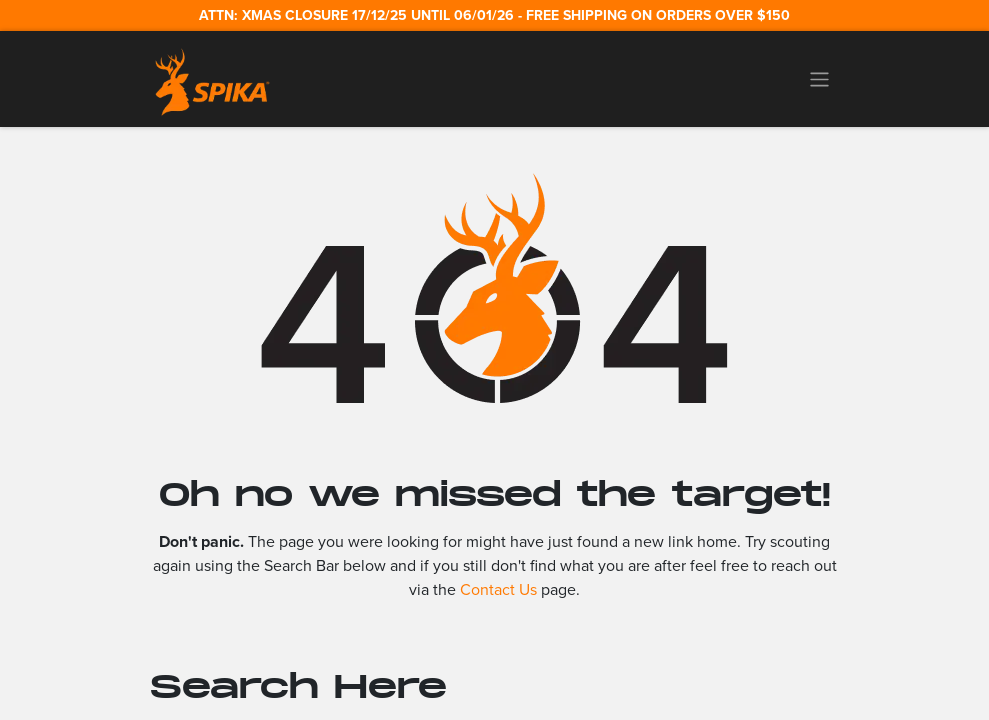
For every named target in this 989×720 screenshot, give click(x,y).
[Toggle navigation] (819, 79)
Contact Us (498, 589)
